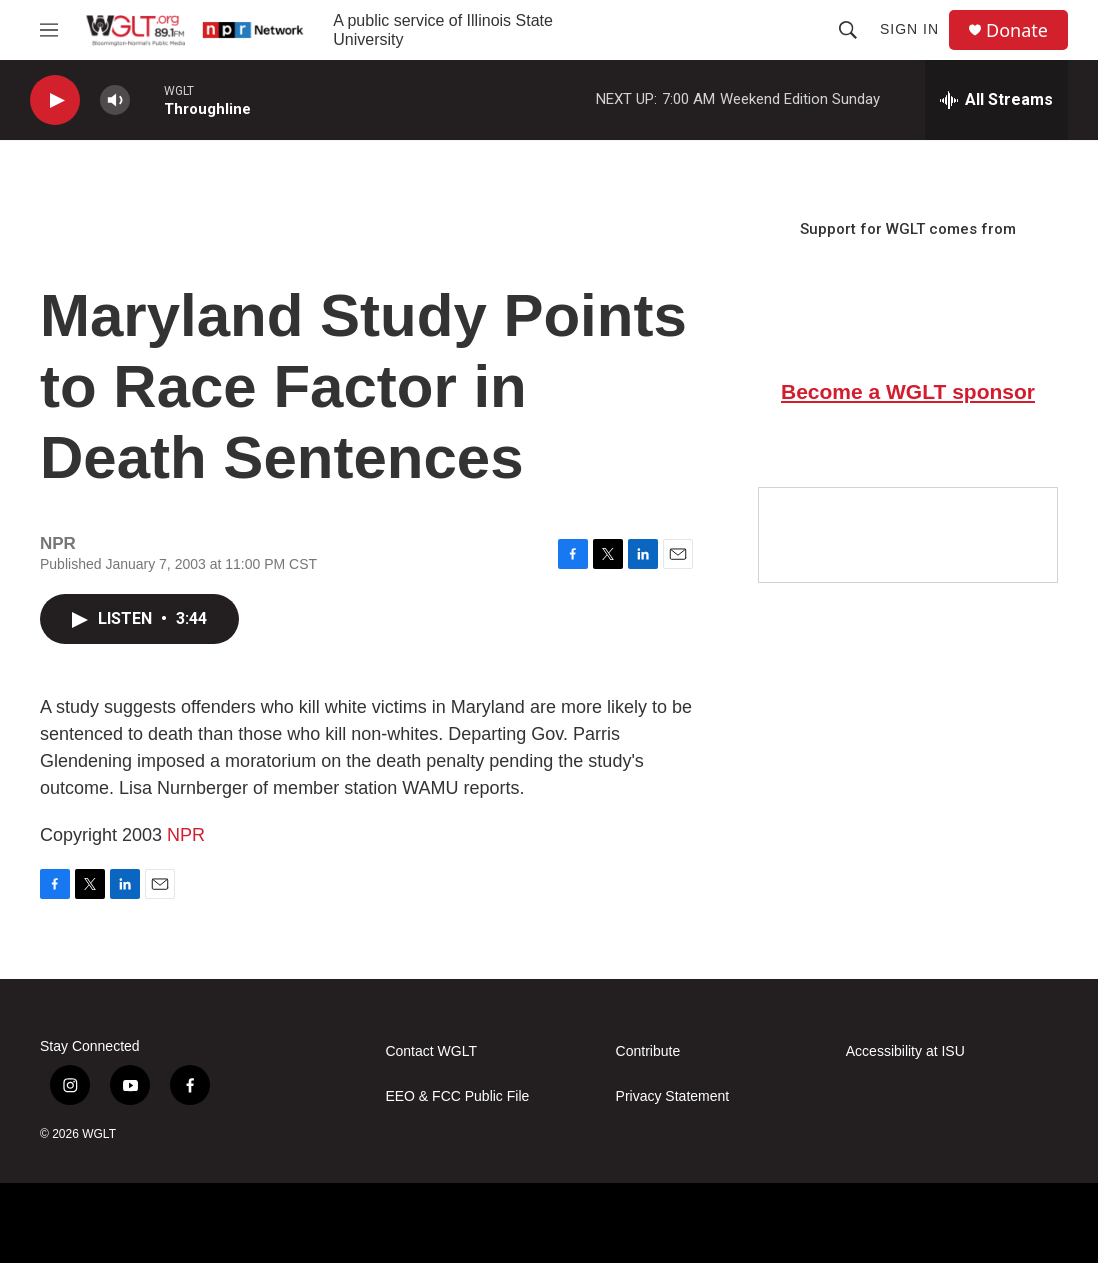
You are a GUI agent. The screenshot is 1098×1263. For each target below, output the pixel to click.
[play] (55, 100)
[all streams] (996, 100)
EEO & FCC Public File (457, 1096)
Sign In (909, 29)
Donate (1017, 30)
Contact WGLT (431, 1051)
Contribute (648, 1051)
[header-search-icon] (848, 30)
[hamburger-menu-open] (49, 30)
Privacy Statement (673, 1096)
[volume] (115, 100)
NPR (186, 835)
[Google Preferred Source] (908, 535)
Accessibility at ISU (905, 1051)
